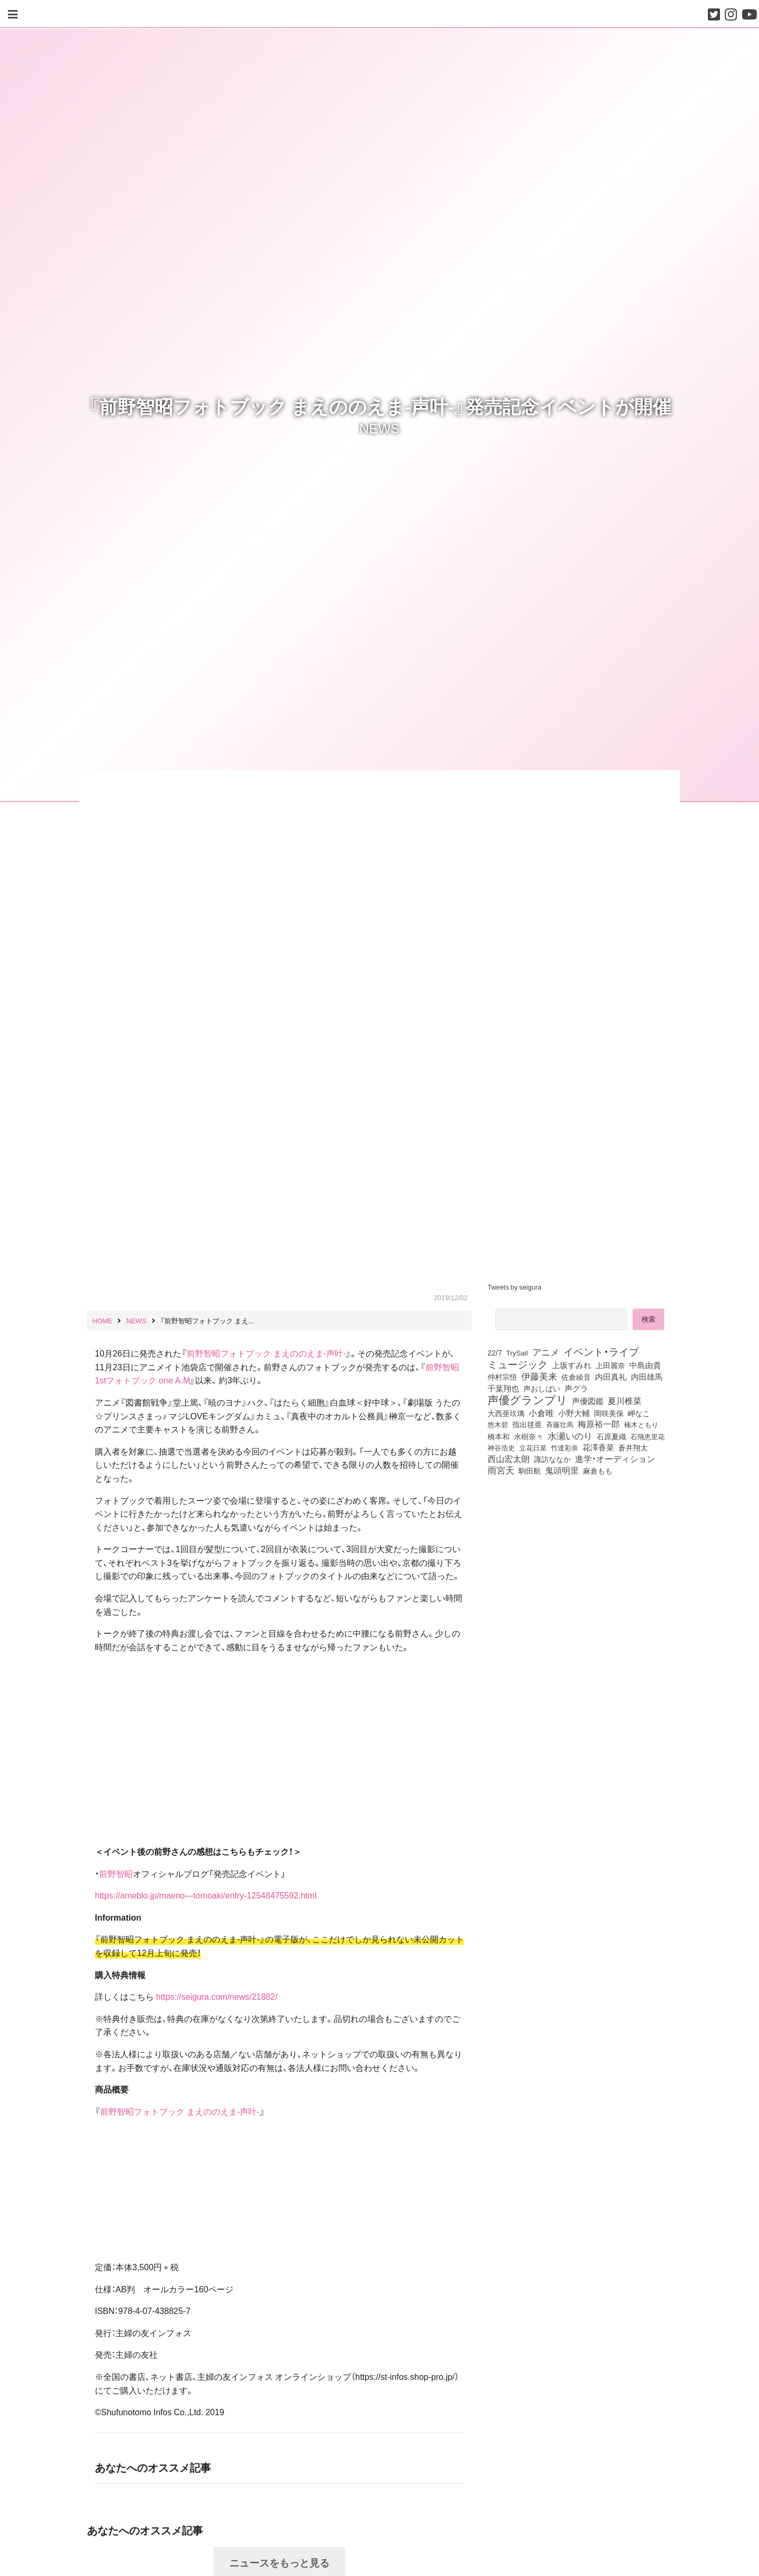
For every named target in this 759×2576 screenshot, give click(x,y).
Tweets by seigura (514, 1287)
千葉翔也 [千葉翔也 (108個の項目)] (503, 1388)
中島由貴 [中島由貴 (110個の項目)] (645, 1365)
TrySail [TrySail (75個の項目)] (517, 1352)
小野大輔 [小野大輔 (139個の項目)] (574, 1413)
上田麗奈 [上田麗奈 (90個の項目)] (610, 1365)
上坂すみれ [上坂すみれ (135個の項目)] (571, 1365)
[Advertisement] (580, 1566)
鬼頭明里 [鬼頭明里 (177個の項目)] (562, 1470)
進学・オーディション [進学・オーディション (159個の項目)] (615, 1459)
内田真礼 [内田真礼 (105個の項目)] (611, 1376)
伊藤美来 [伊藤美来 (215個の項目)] (539, 1376)
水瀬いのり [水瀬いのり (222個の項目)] (570, 1435)
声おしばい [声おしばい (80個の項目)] (541, 1388)
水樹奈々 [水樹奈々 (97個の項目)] (528, 1436)
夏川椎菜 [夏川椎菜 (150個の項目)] (624, 1401)
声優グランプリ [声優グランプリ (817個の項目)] (528, 1399)
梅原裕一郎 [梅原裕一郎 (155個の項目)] (599, 1424)
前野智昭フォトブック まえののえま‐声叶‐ (266, 1353)
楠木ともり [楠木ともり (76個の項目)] (641, 1424)
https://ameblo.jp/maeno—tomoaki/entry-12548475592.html (206, 1895)
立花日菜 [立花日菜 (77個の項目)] (533, 1447)
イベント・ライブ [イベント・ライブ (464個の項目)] (601, 1351)
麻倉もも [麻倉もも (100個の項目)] (597, 1470)
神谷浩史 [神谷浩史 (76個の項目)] (501, 1447)
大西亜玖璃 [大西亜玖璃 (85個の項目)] (506, 1413)
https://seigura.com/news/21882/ (216, 1996)
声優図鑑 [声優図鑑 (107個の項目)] (588, 1401)
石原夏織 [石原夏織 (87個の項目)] (611, 1436)
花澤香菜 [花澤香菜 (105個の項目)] (598, 1447)
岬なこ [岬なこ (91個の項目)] (639, 1413)
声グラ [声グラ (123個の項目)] (576, 1388)
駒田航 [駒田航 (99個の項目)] (530, 1470)
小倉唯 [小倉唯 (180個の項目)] (541, 1412)
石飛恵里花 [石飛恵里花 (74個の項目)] (647, 1436)
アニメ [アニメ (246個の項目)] (545, 1352)
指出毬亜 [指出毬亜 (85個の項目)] (527, 1424)
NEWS (379, 428)
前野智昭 (116, 1873)
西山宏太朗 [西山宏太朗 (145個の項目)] (509, 1459)
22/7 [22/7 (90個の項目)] (495, 1352)
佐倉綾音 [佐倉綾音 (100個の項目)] (576, 1376)
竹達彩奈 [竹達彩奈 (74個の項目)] (564, 1447)
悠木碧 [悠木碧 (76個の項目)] (498, 1424)
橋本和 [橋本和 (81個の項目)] (499, 1436)
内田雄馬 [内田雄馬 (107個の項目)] (647, 1376)
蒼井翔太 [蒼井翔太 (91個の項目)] (633, 1447)
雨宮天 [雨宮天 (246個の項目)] (501, 1470)
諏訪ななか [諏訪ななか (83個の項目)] (552, 1459)
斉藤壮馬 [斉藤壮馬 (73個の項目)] (559, 1424)
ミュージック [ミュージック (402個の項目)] (518, 1364)
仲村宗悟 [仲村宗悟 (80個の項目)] (502, 1376)
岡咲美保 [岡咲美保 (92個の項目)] (609, 1413)
